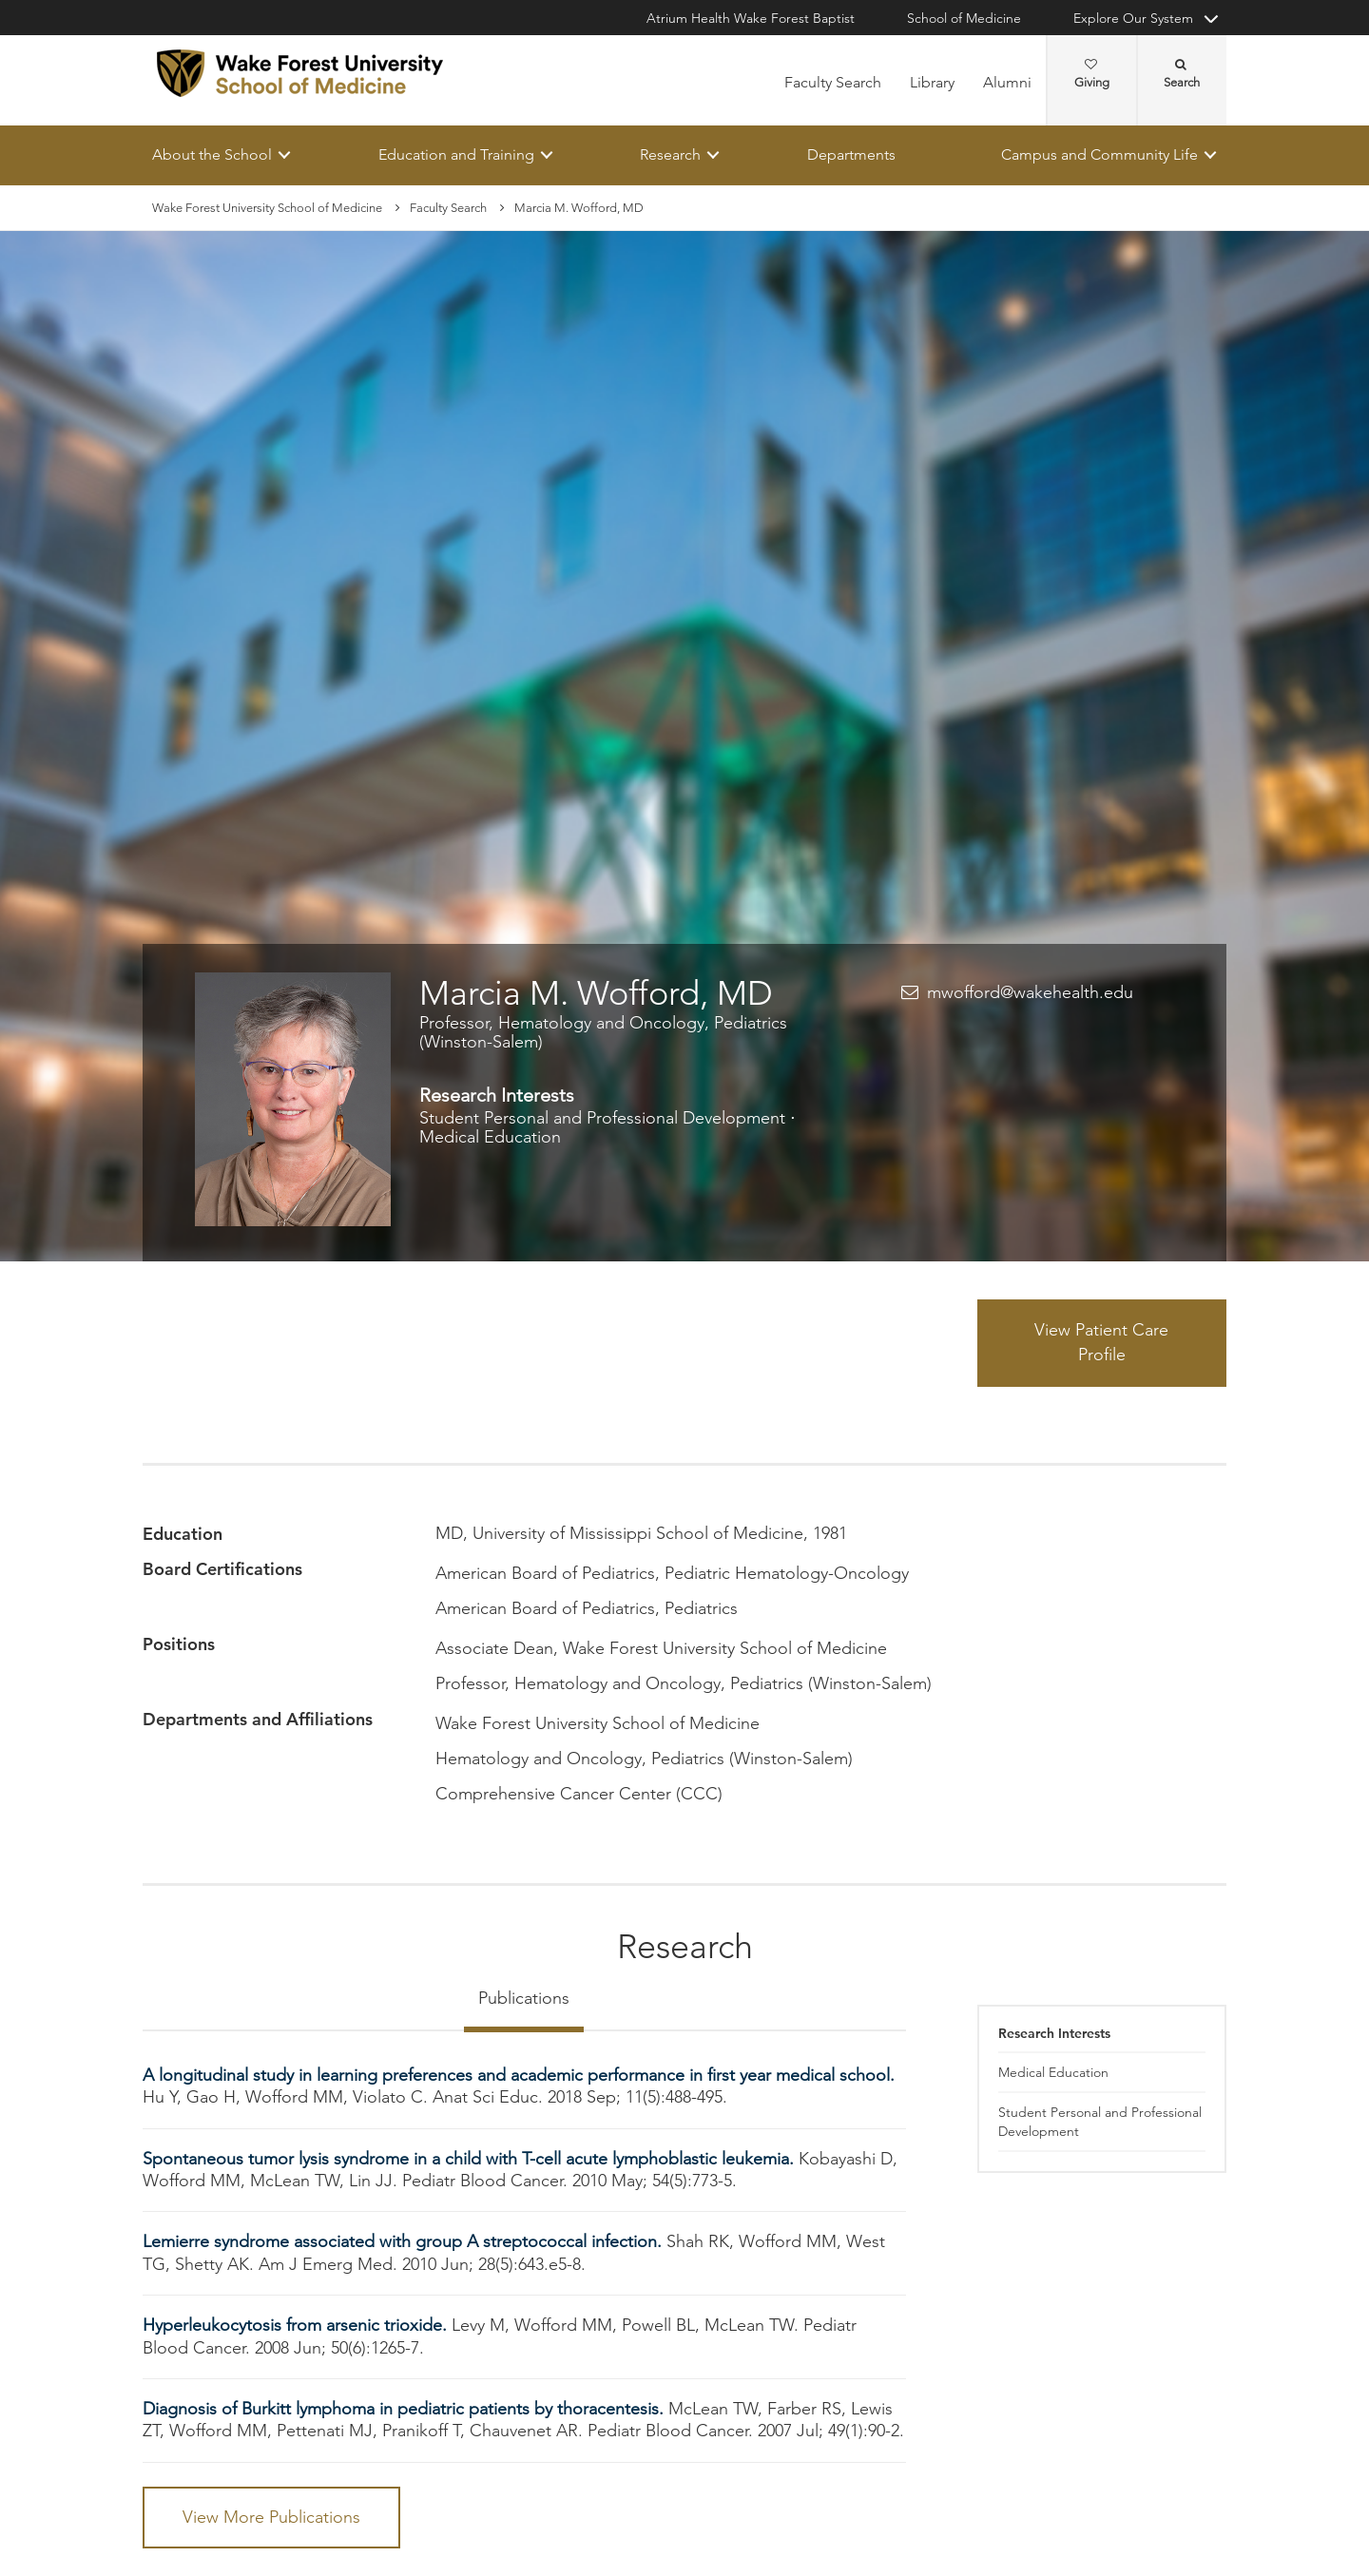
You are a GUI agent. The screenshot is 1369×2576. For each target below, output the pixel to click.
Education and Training (456, 154)
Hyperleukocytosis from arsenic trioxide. (297, 2326)
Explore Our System (1133, 18)
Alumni (1007, 82)
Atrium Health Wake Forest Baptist (750, 18)
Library (932, 82)
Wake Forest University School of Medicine (267, 208)
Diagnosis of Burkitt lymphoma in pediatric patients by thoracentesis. (405, 2408)
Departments (851, 154)
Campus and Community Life (1099, 154)
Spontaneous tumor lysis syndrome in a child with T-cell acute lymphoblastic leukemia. (471, 2158)
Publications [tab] (523, 1998)
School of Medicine (964, 18)
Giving (1091, 74)
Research (670, 154)
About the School (212, 154)
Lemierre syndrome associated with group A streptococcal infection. (404, 2242)
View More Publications (271, 2517)
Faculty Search (832, 82)
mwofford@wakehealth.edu (1030, 992)
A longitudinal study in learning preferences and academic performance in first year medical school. (519, 2075)
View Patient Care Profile (1101, 1343)
